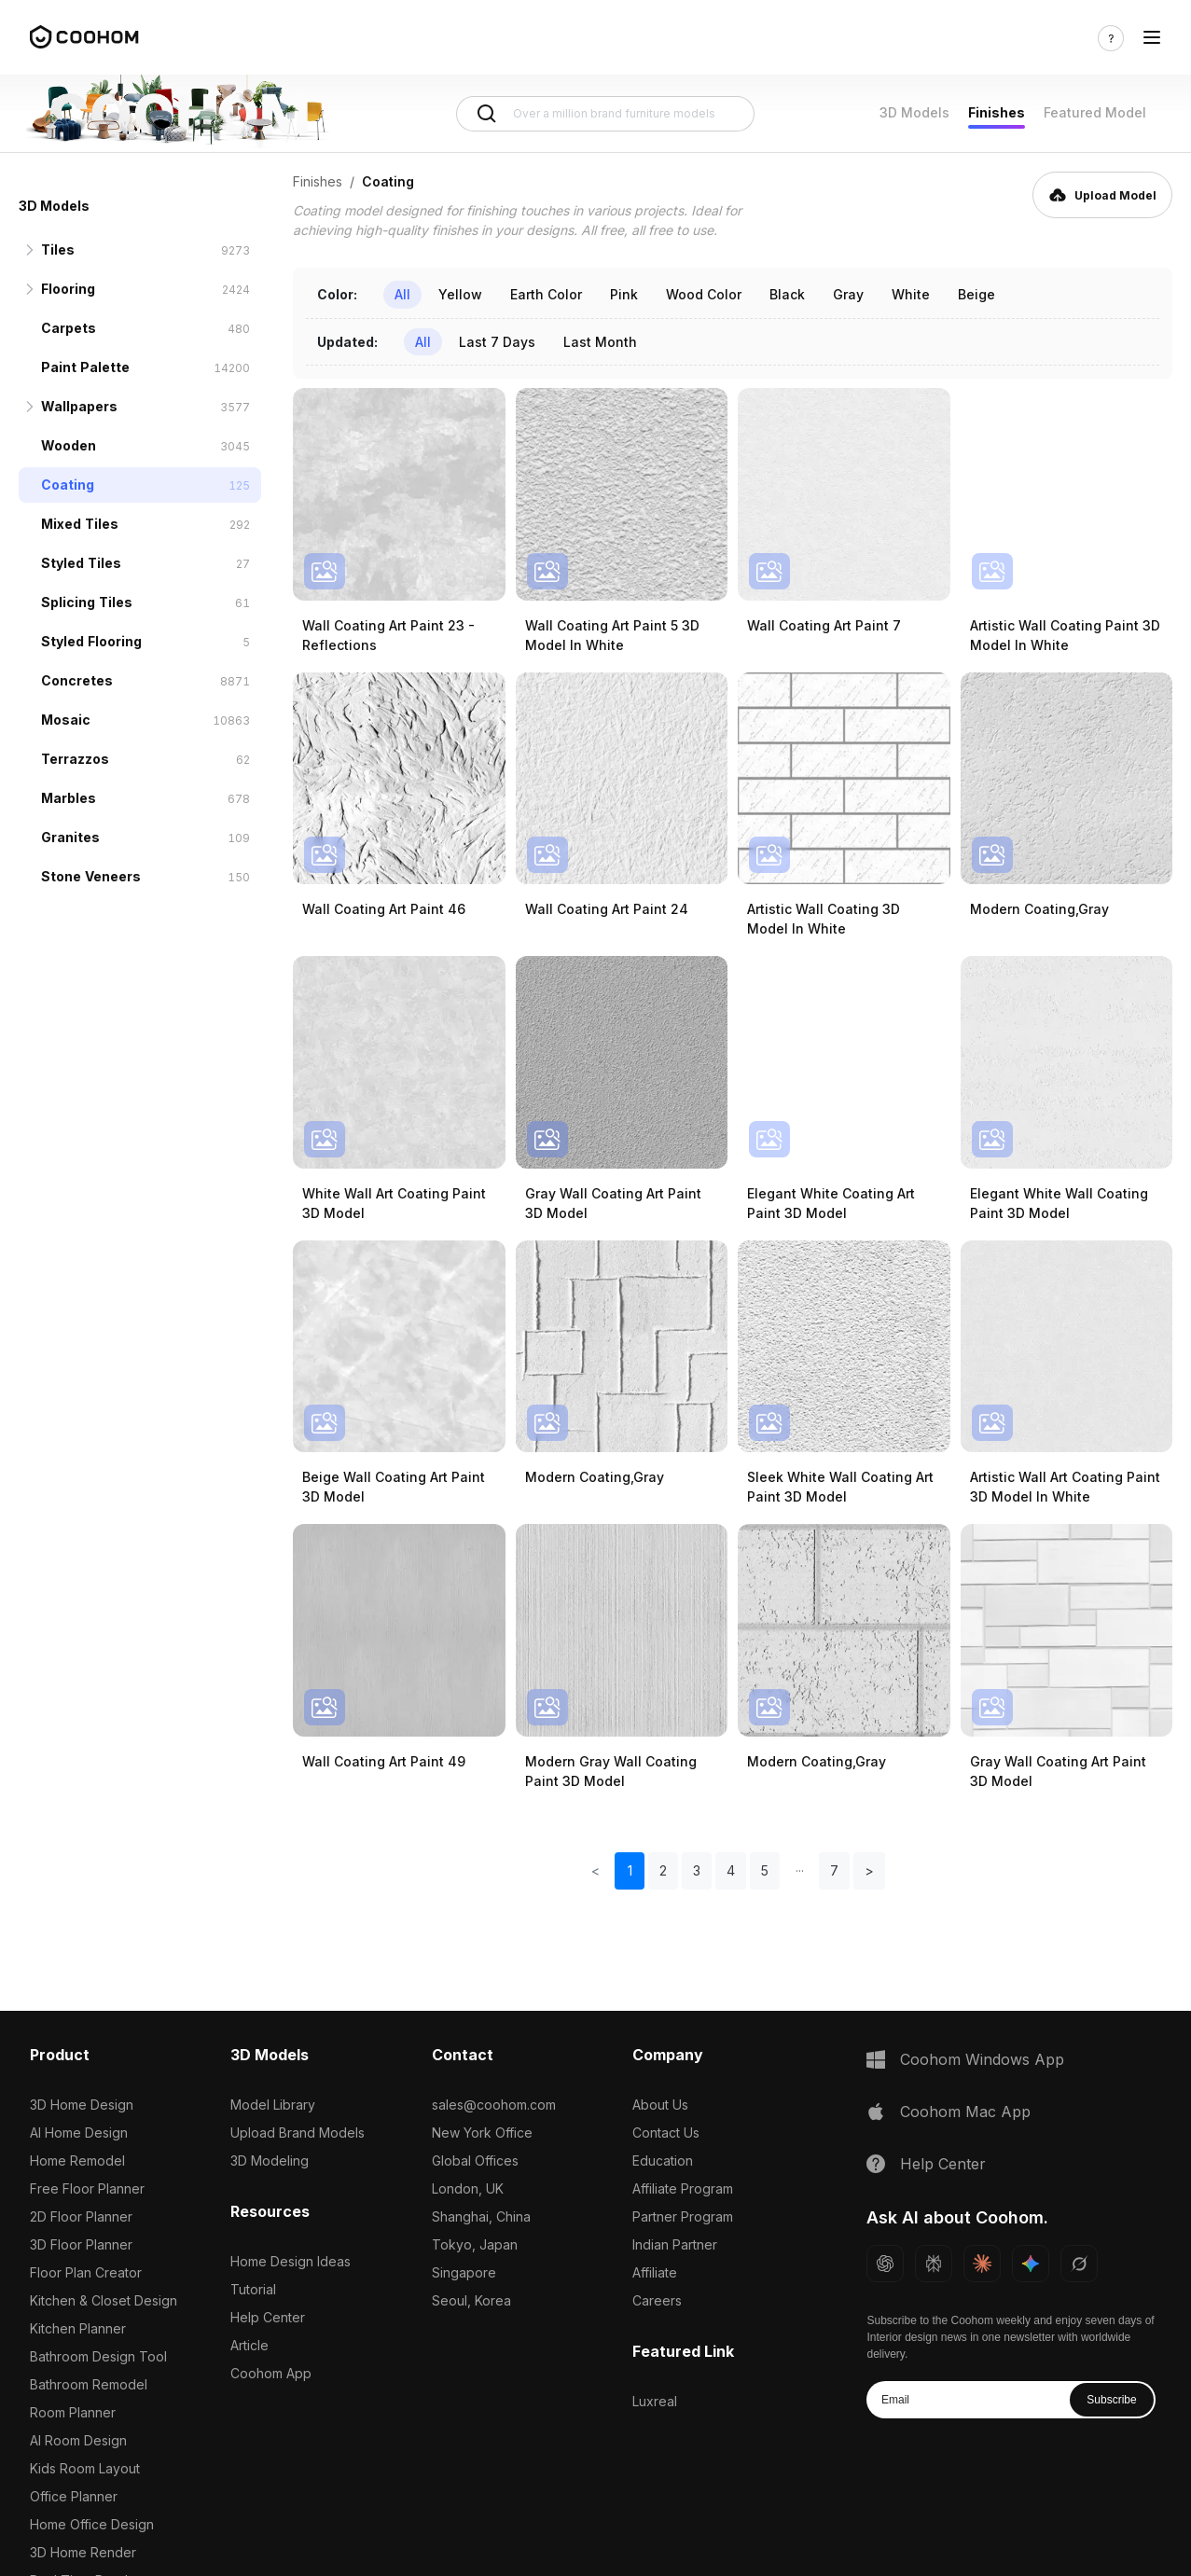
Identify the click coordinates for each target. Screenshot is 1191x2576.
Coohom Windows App (982, 2059)
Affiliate (654, 2272)
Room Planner (73, 2412)
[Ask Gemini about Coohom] (1030, 2263)
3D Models (914, 112)
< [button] (595, 1870)
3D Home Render (83, 2552)
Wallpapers (79, 406)
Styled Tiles (81, 563)
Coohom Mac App (965, 2111)
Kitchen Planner (78, 2328)
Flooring (68, 289)
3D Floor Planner (81, 2244)
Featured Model (1095, 112)
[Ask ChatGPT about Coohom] (885, 2263)
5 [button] (765, 1870)
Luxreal (654, 2401)
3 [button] (696, 1870)
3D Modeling (269, 2160)
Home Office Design (92, 2524)
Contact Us (665, 2132)
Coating (67, 484)
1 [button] (630, 1870)
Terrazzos (75, 759)
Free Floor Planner (87, 2188)
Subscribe (1111, 2399)
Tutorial (253, 2289)
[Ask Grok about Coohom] (1079, 2263)
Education (662, 2160)
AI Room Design (78, 2440)
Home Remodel (77, 2160)
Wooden (68, 445)
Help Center (267, 2317)
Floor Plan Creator (86, 2272)
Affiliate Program (682, 2188)
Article (249, 2345)
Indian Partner (674, 2244)
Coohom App (271, 2373)
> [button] (869, 1870)
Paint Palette (85, 367)
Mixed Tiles (79, 524)
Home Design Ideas (290, 2261)
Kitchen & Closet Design (103, 2300)
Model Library (272, 2104)
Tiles (58, 249)
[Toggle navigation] (1152, 38)
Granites (70, 837)
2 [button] (663, 1870)
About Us (660, 2104)
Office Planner (74, 2496)
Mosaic (65, 719)
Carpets (68, 328)
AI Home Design (79, 2132)
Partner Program (682, 2216)
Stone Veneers (91, 876)
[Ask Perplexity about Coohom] (933, 2263)
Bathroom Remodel (88, 2384)
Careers (657, 2300)
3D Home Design (81, 2104)
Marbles (68, 798)
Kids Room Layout (85, 2468)
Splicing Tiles (86, 602)
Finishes (996, 112)
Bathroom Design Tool (98, 2356)
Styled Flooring (91, 641)
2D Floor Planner (81, 2216)
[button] (799, 1871)
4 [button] (731, 1870)
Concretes (77, 680)
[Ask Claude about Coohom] (982, 2263)
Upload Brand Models (297, 2132)
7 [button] (834, 1870)
